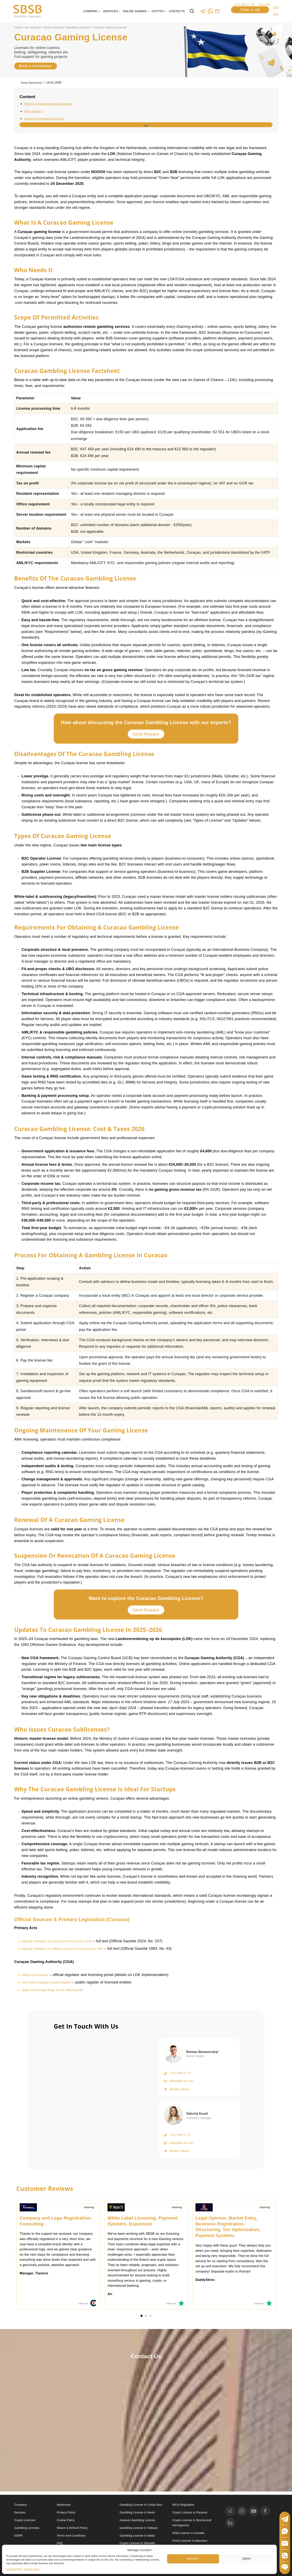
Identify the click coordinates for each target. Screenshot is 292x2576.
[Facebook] (265, 2511)
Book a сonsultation (35, 66)
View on (83, 2306)
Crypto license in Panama (189, 2512)
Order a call (250, 10)
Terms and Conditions (71, 2535)
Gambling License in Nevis (137, 2512)
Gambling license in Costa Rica (141, 2504)
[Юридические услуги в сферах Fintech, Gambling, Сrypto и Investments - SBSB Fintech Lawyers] (27, 11)
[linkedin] (230, 2523)
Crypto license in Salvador (137, 2543)
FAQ (60, 2543)
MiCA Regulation (183, 2504)
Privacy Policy (32, 2569)
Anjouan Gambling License (137, 2520)
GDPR (18, 2535)
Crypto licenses (24, 2520)
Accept (193, 2558)
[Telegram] (203, 11)
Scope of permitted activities (44, 118)
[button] (12, 2258)
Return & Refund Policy (72, 2527)
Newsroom (64, 2504)
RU (276, 14)
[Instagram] (242, 2511)
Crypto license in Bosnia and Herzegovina (191, 2523)
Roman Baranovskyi (34, 82)
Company (20, 2504)
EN (275, 8)
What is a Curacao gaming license (48, 103)
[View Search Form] (192, 11)
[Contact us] (146, 2419)
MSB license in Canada (188, 2533)
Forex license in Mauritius (189, 2540)
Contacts (177, 11)
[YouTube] (253, 2511)
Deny (247, 2558)
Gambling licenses (26, 2527)
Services (20, 2512)
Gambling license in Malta (137, 2535)
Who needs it (33, 111)
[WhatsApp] (210, 11)
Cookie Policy (14, 2569)
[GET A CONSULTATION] (92, 2090)
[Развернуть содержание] (146, 124)
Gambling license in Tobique (139, 2527)
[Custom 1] (217, 11)
